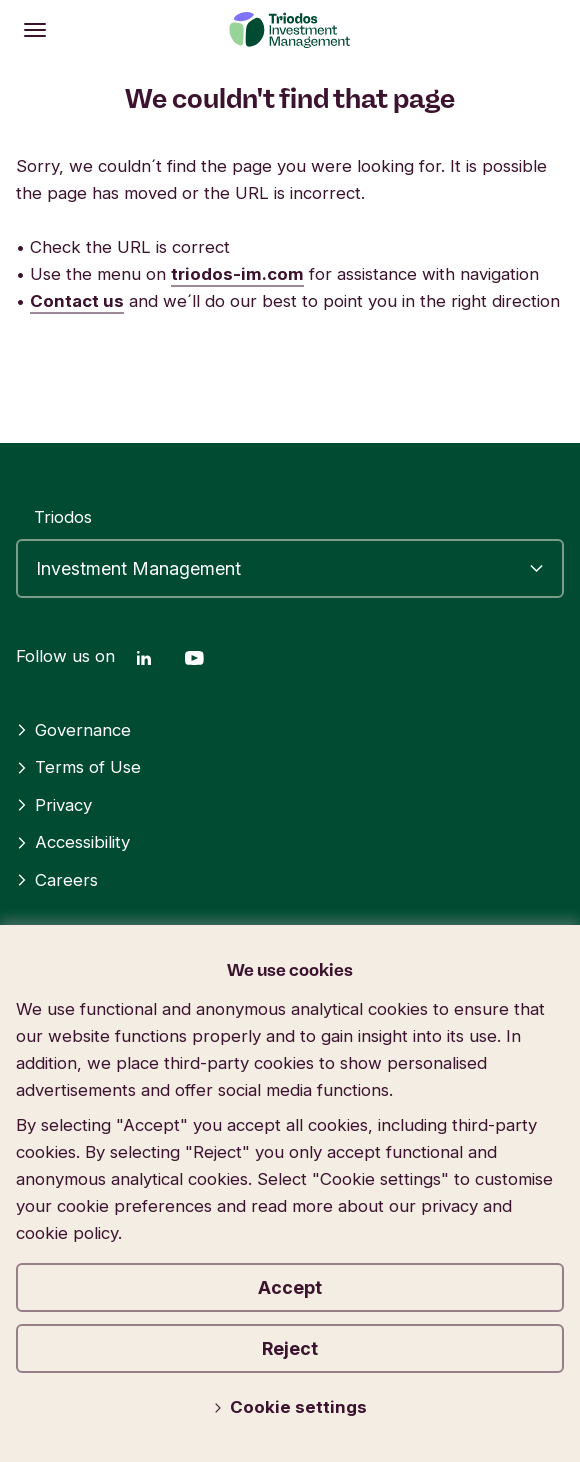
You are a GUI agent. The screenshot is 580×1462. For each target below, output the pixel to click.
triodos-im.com (237, 274)
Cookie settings (290, 1407)
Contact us (77, 301)
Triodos (63, 517)
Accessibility (73, 842)
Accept (290, 1287)
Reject (290, 1348)
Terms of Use (78, 767)
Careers (57, 880)
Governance (73, 730)
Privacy (54, 805)
